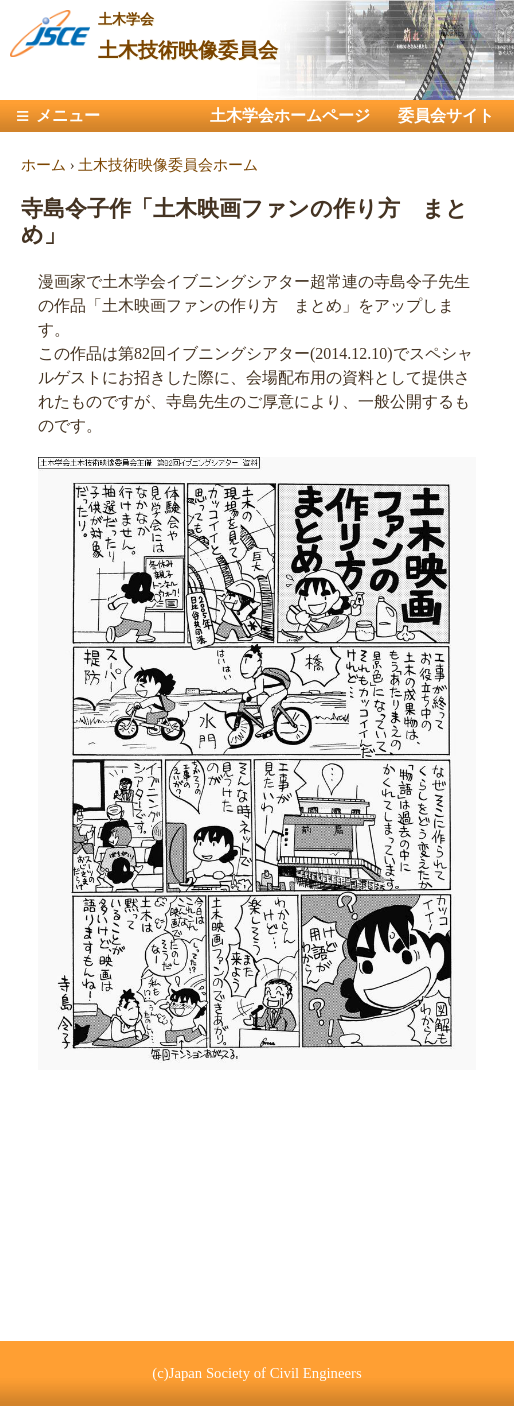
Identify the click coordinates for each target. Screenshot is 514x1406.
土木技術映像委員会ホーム (168, 165)
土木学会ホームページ (290, 115)
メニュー (68, 115)
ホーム (43, 165)
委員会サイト (446, 115)
